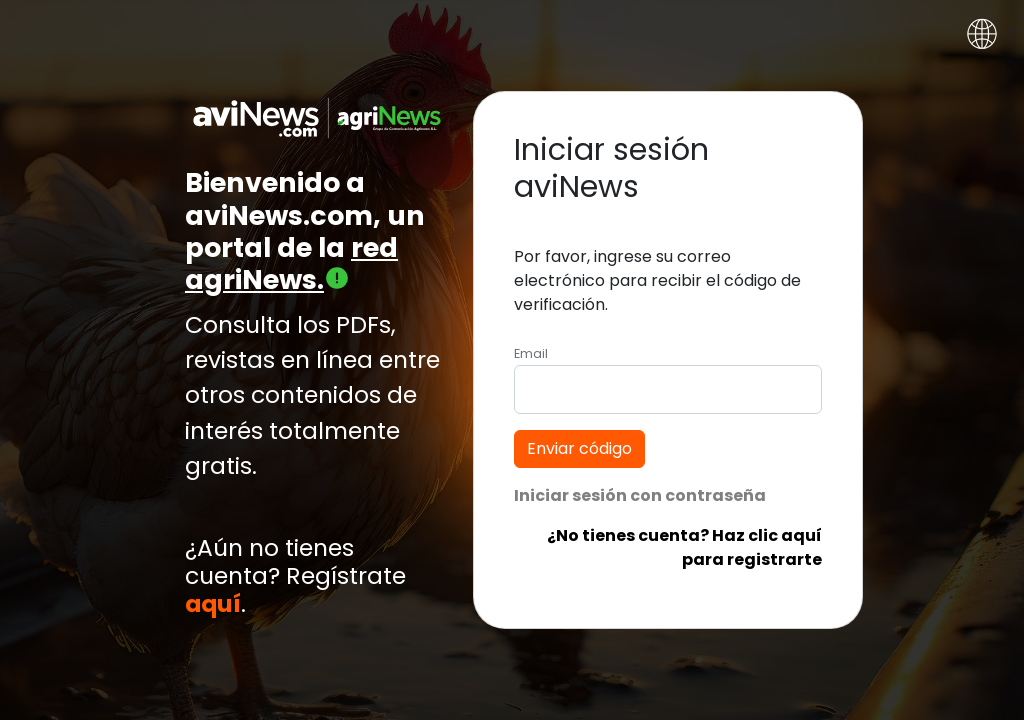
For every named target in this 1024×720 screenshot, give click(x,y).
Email (531, 353)
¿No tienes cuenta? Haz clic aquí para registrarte (684, 547)
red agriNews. (291, 263)
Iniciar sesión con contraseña (640, 495)
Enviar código (579, 448)
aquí (213, 604)
